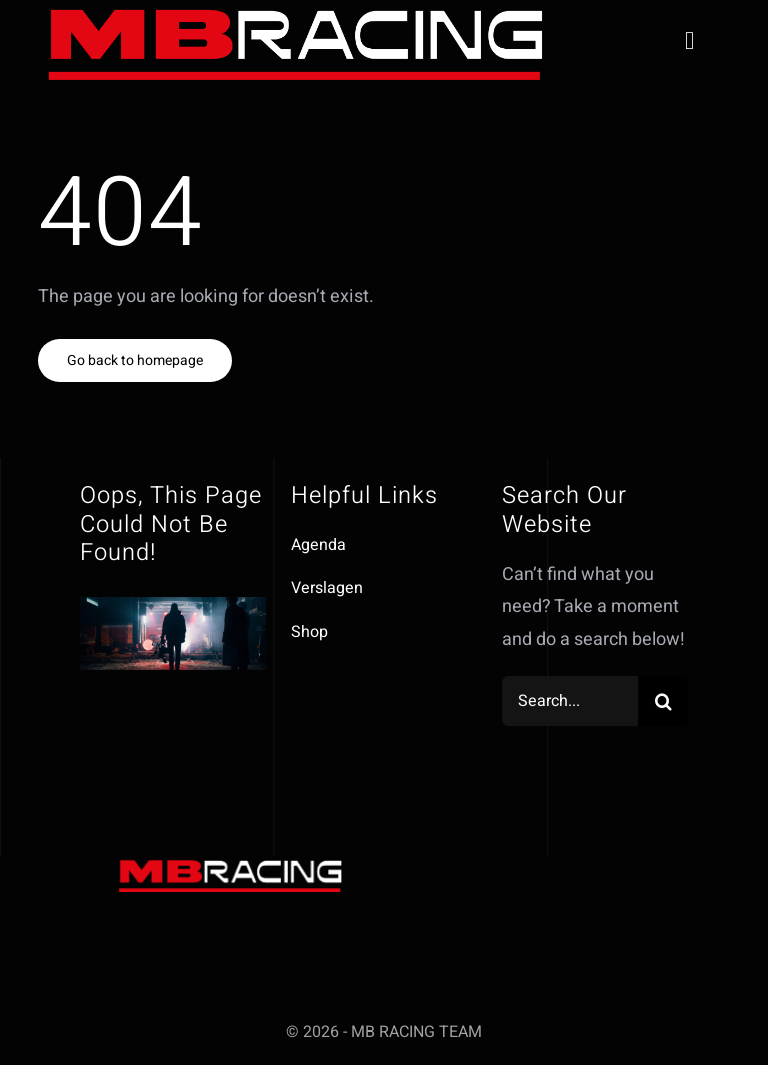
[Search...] (570, 701)
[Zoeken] (663, 701)
